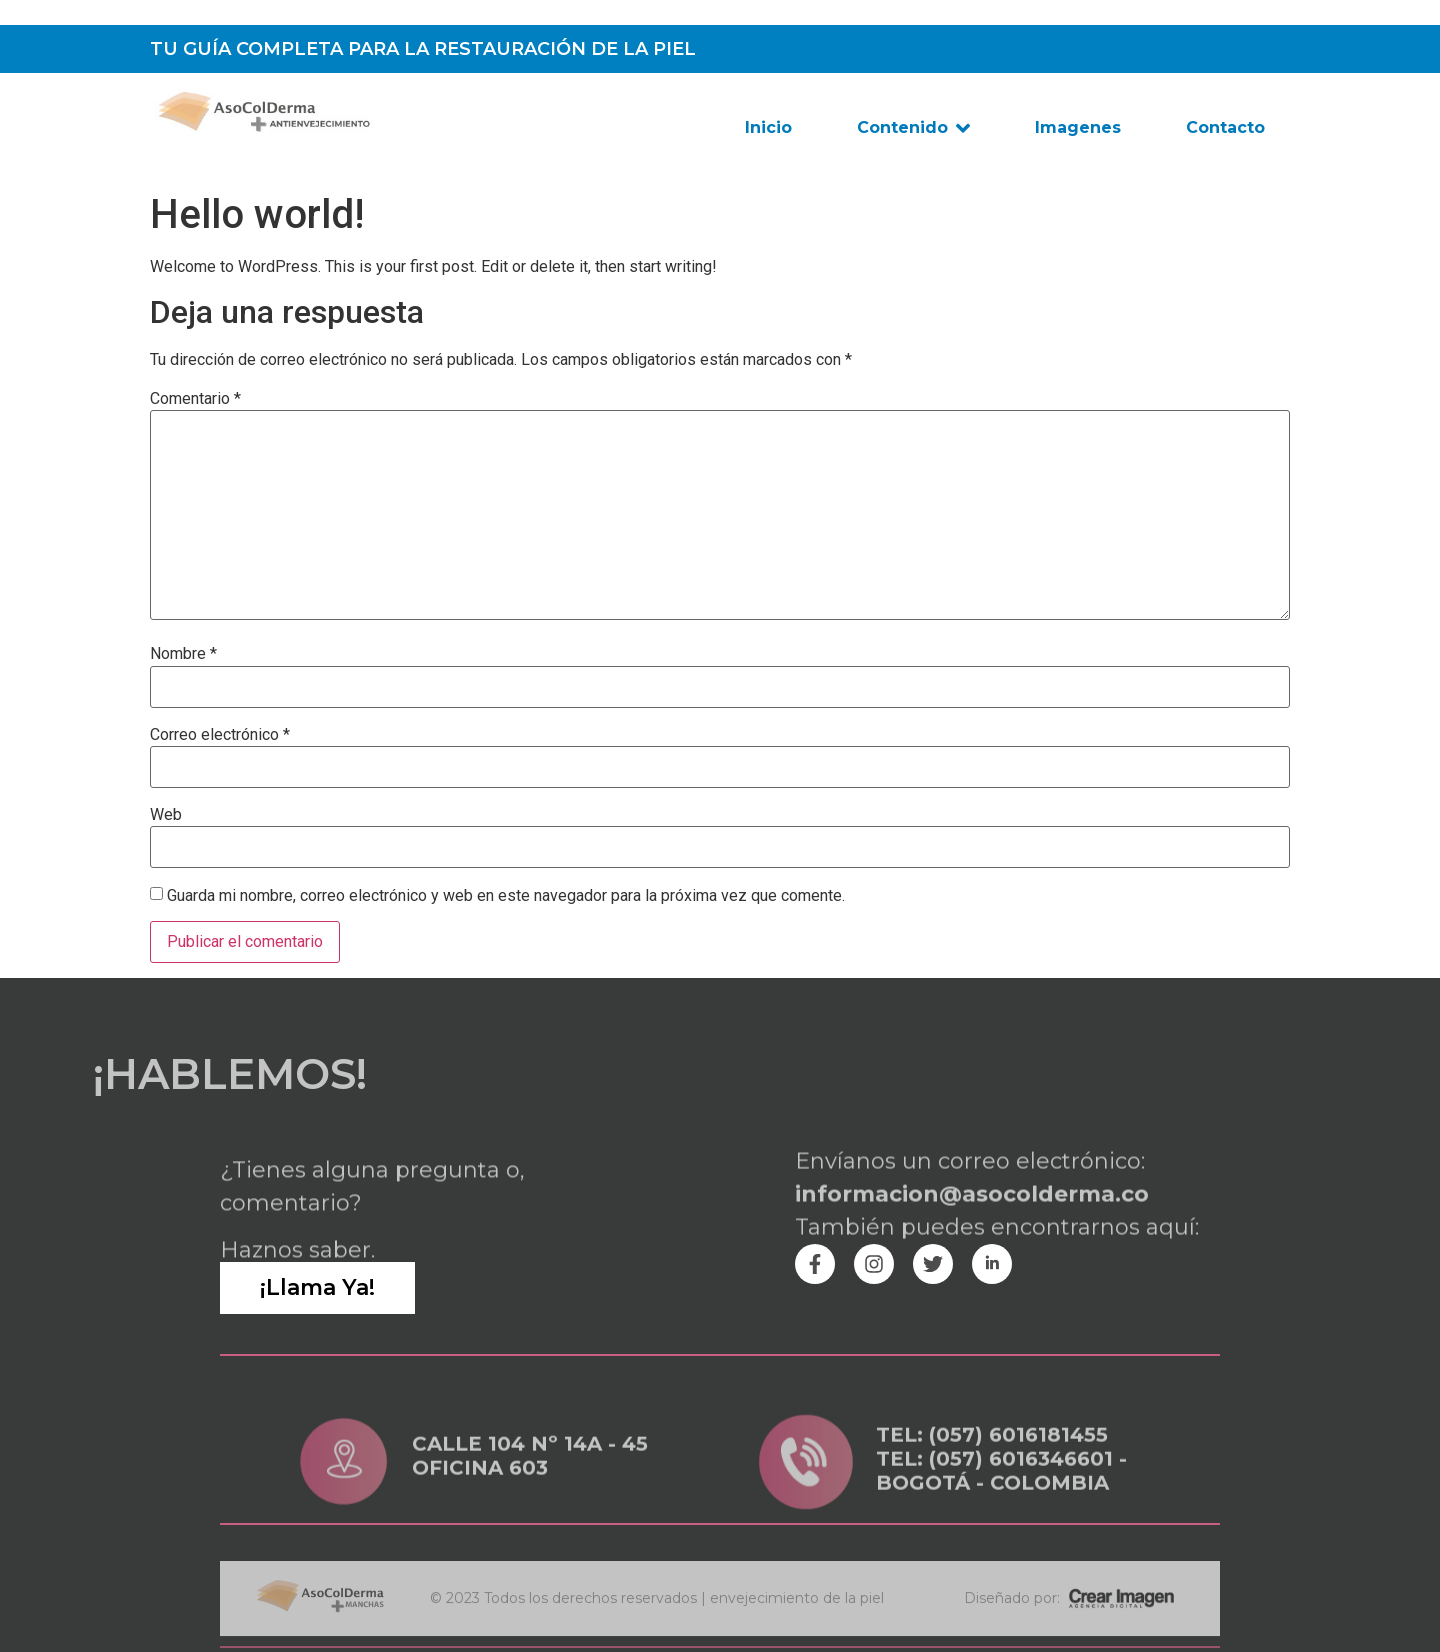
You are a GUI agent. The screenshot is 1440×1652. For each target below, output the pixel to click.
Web (166, 815)
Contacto (1225, 127)
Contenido (913, 128)
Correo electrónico (220, 735)
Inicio (768, 127)
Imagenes (1078, 127)
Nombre (183, 654)
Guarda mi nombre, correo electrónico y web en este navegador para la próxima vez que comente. (506, 896)
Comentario (195, 399)
